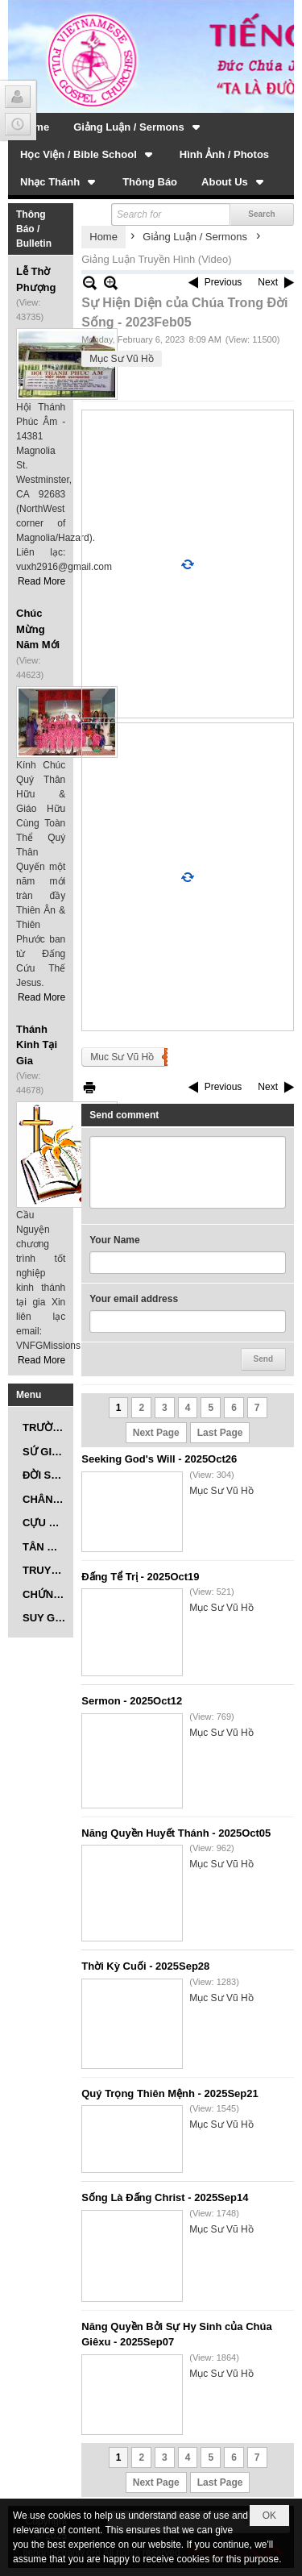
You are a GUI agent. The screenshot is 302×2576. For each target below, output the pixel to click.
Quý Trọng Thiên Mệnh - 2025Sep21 (169, 2093)
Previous (223, 282)
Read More (41, 581)
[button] (138, 126)
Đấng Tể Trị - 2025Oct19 (140, 1577)
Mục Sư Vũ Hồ (121, 358)
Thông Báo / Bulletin (34, 229)
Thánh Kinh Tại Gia (36, 1045)
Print (89, 1087)
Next (268, 282)
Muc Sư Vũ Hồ (122, 1057)
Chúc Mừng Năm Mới (38, 629)
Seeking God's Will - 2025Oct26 (159, 1459)
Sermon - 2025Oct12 (131, 1701)
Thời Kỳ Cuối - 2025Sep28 (145, 1966)
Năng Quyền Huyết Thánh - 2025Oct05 (176, 1833)
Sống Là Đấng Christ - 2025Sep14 (164, 2197)
